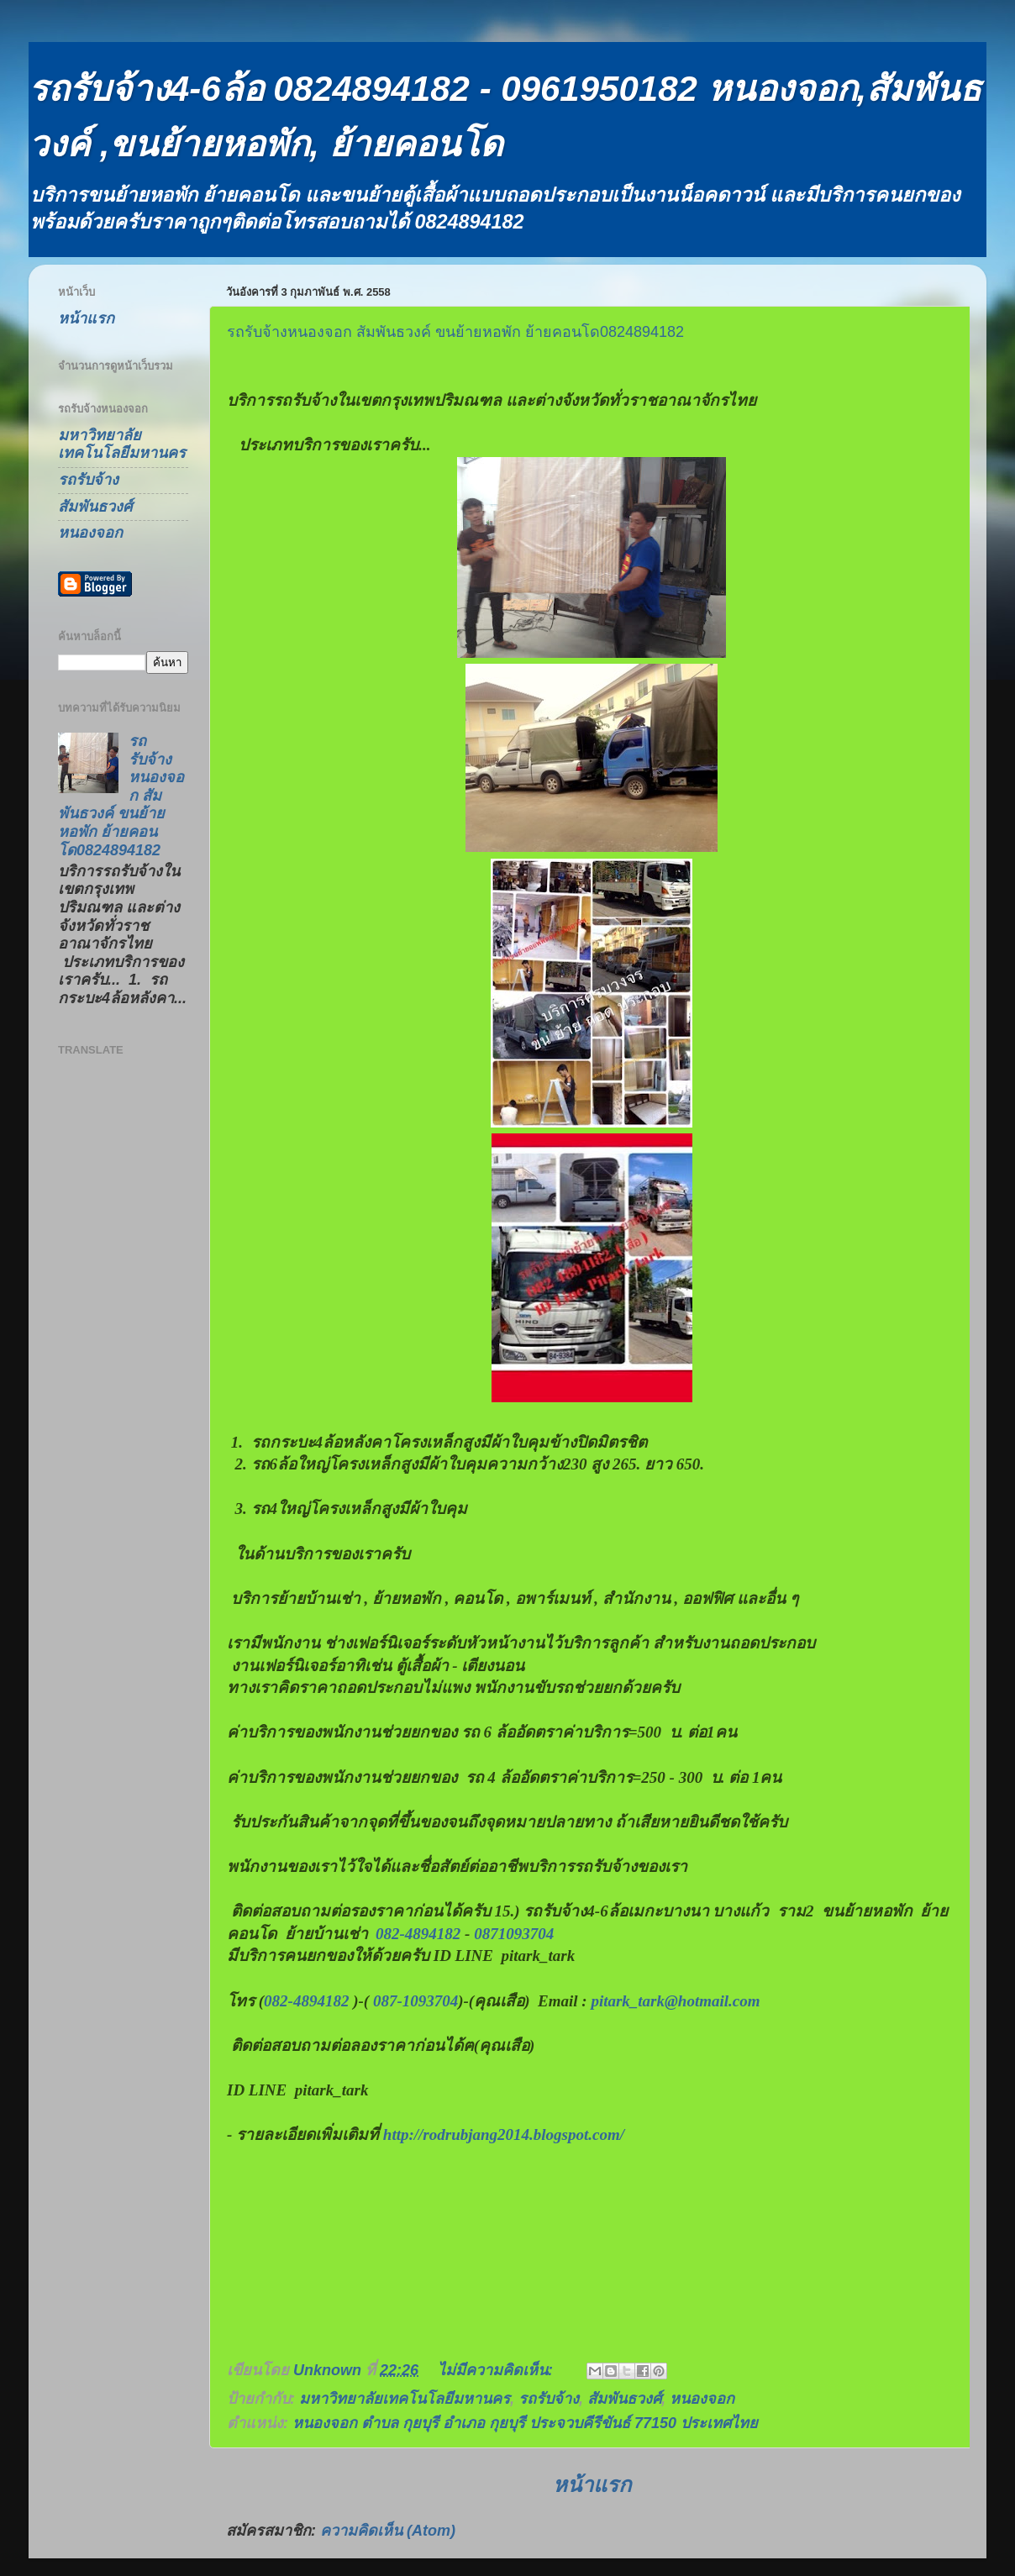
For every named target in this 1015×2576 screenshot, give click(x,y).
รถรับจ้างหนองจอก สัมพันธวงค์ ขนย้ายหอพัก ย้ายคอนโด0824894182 (455, 331)
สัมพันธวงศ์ (624, 2398)
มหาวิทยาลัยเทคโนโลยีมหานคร (404, 2398)
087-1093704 (415, 2001)
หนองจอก (702, 2398)
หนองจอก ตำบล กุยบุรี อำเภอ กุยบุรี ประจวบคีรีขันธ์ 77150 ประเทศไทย (525, 2423)
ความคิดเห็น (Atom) (387, 2530)
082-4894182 (418, 1934)
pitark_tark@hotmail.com (675, 2001)
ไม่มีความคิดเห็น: (497, 2370)
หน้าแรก (592, 2484)
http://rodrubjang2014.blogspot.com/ (503, 2134)
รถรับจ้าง (548, 2398)
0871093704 (514, 1934)
